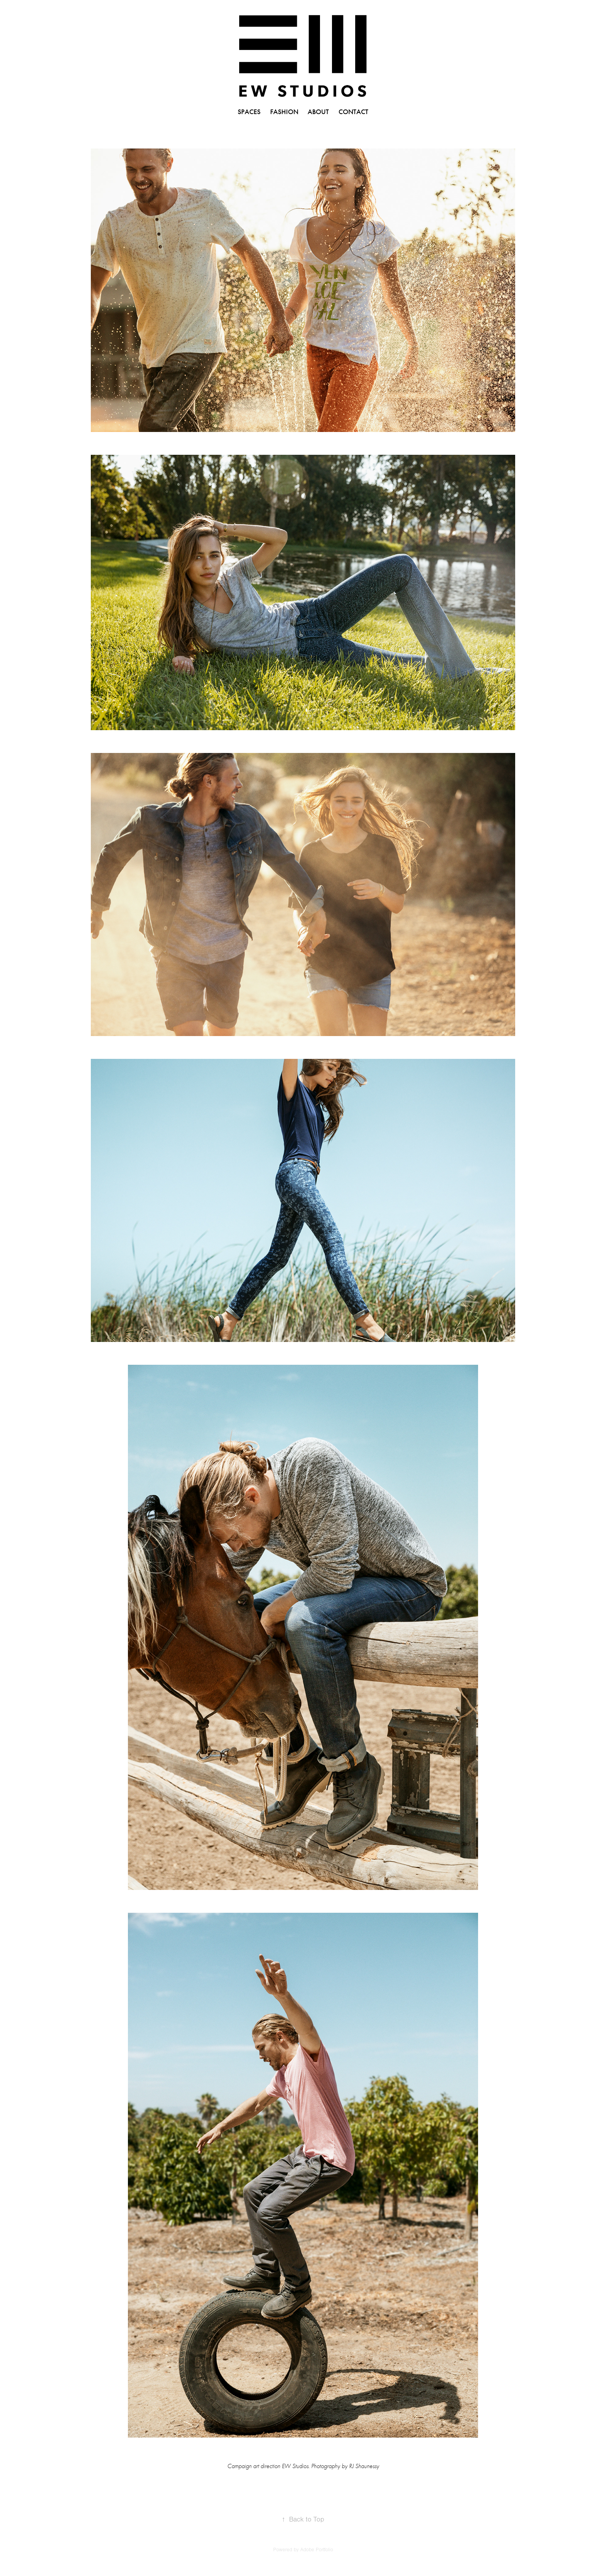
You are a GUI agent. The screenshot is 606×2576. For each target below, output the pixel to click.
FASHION (284, 112)
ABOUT (318, 112)
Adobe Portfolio (316, 2549)
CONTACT (353, 112)
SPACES (249, 112)
